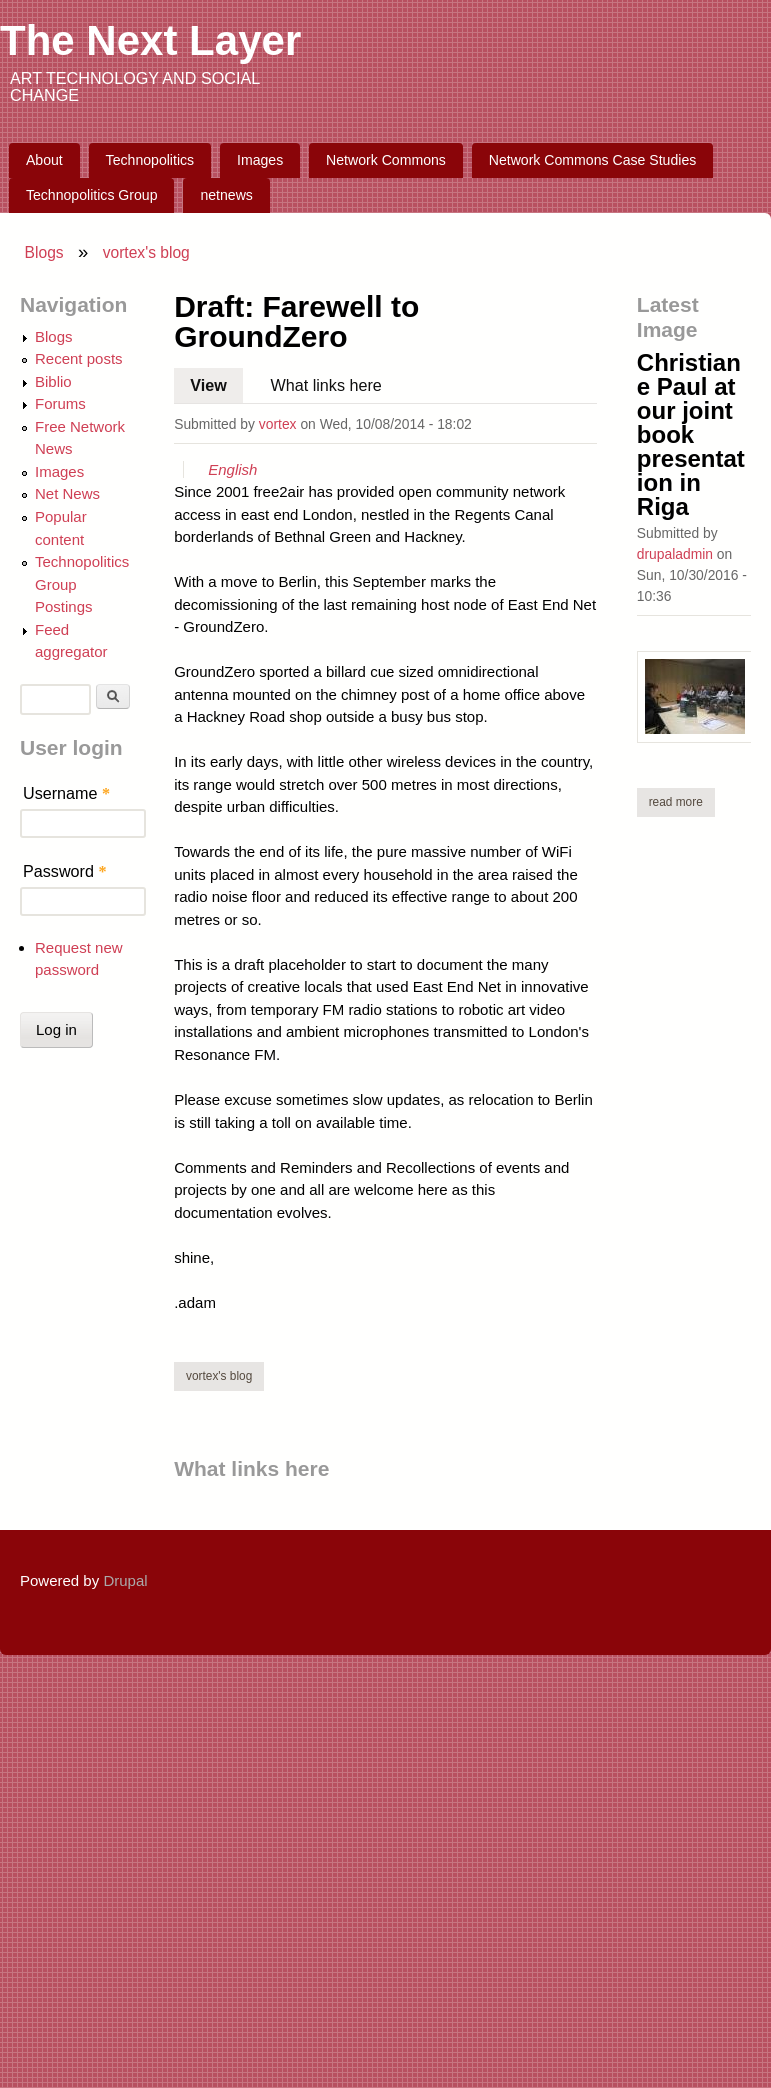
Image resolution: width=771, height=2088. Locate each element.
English (232, 469)
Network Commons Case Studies (593, 160)
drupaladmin (675, 554)
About (44, 160)
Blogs (44, 252)
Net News (67, 493)
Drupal (125, 1580)
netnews (226, 195)
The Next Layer (150, 40)
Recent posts (79, 358)
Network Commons (386, 160)
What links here (325, 385)
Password (65, 871)
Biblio (53, 381)
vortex (278, 424)
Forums (60, 403)
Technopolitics (150, 160)
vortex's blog (146, 252)
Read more (682, 801)
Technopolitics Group (92, 195)
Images (260, 160)
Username (66, 793)
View (216, 381)
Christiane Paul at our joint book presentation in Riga (691, 434)
